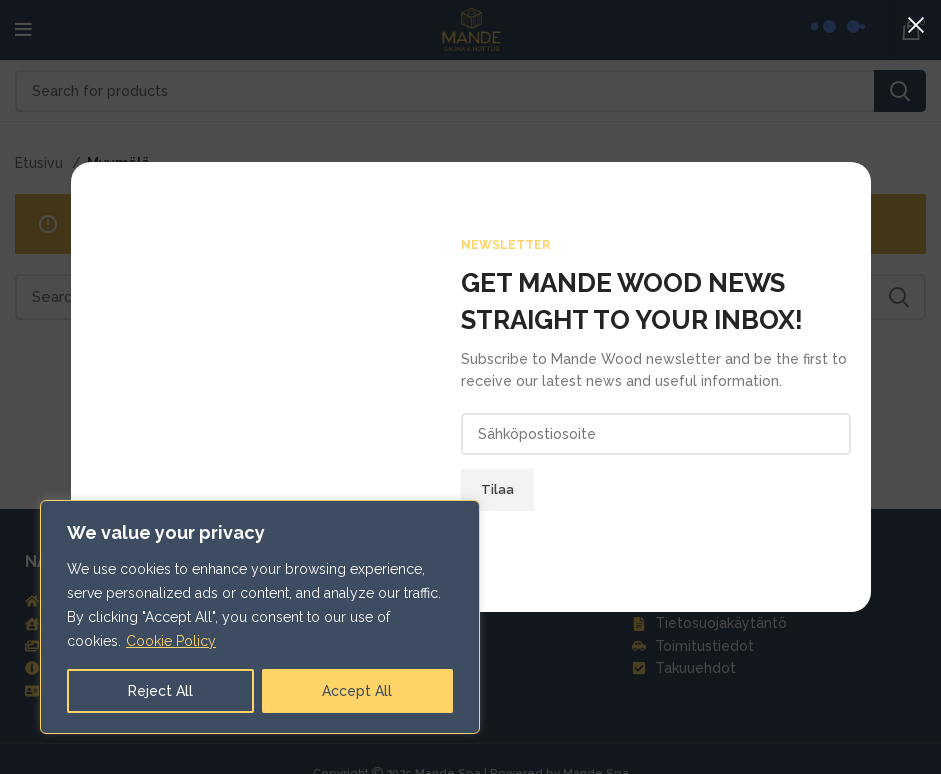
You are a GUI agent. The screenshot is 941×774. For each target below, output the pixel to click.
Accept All (357, 691)
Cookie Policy (171, 641)
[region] (260, 617)
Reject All (160, 691)
